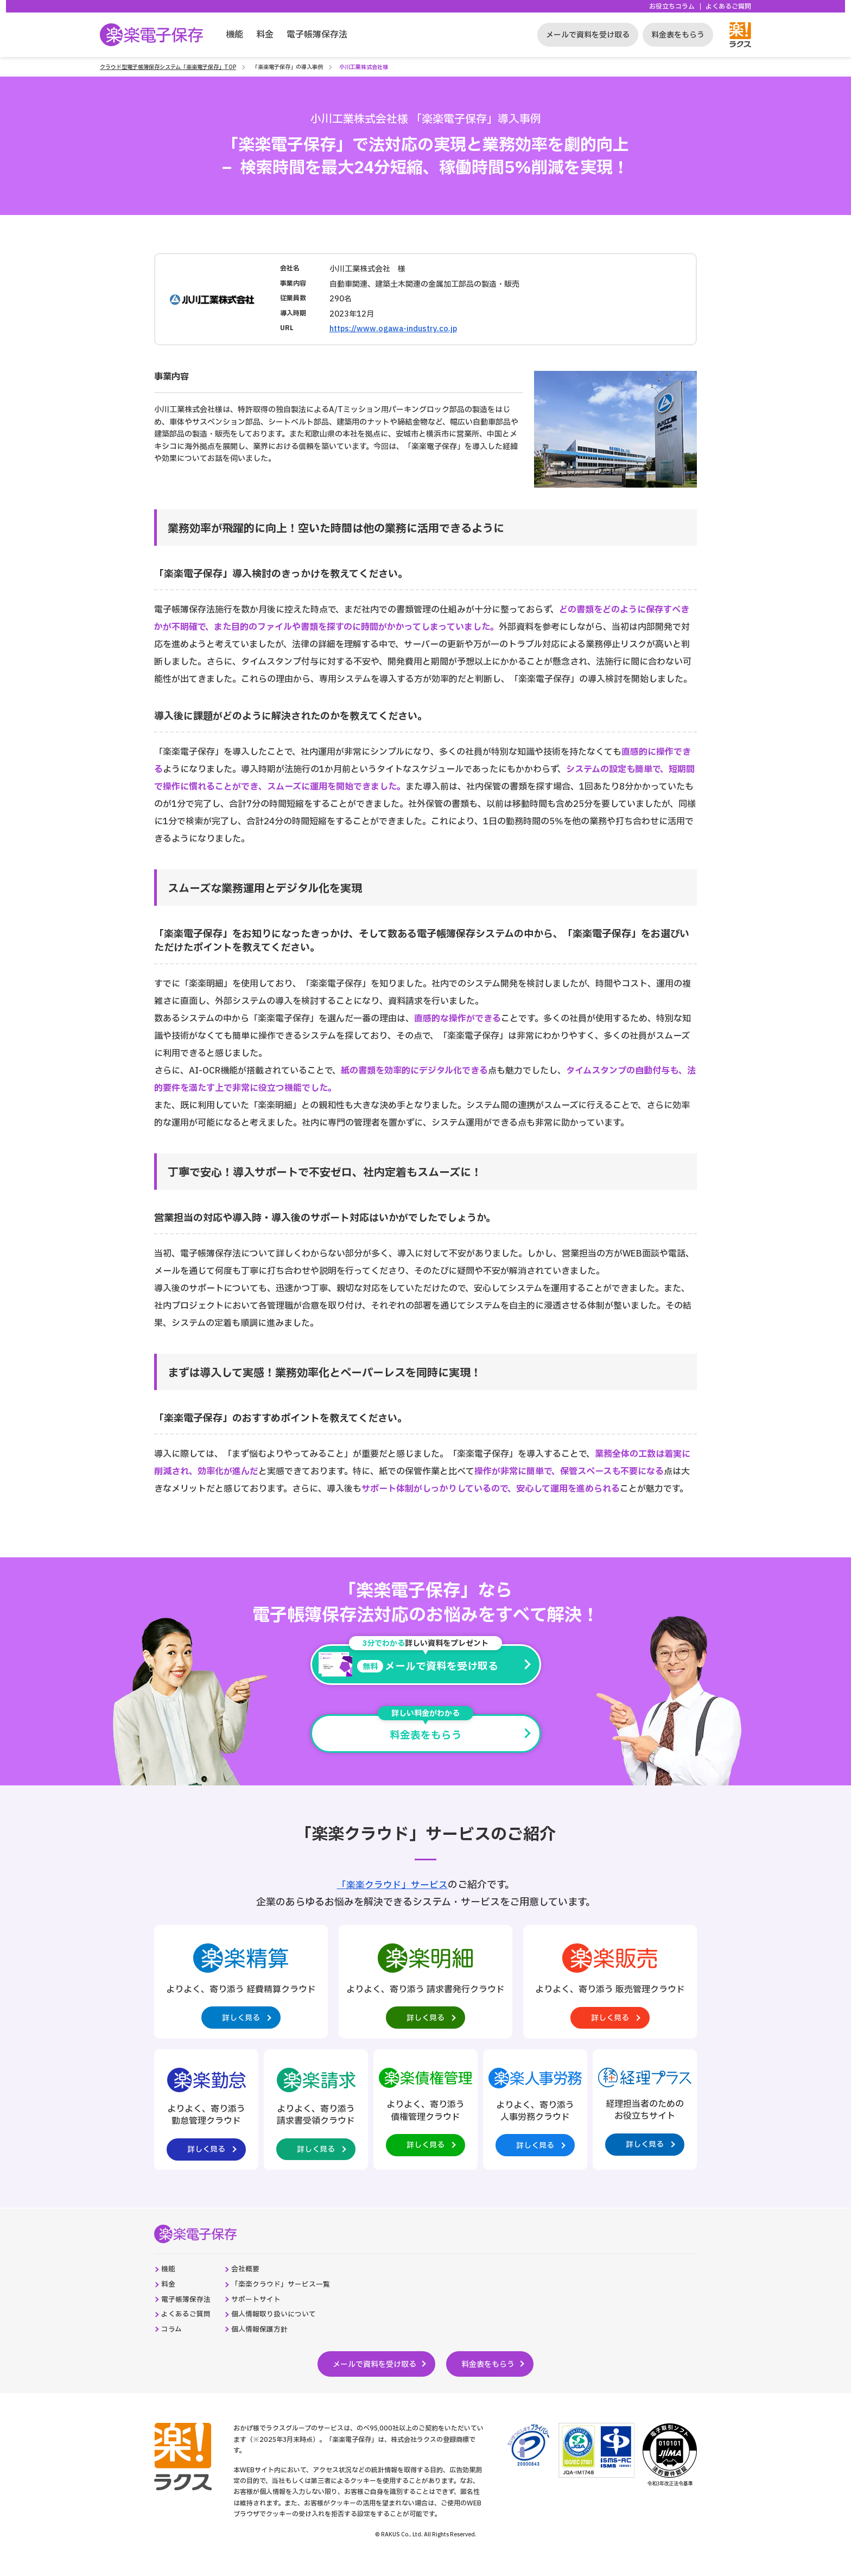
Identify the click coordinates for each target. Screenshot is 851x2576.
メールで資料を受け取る (588, 35)
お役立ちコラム (672, 6)
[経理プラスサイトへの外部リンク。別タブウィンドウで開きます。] (645, 2118)
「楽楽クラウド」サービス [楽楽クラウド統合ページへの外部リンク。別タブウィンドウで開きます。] (392, 1887)
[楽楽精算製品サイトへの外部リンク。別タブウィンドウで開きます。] (241, 1987)
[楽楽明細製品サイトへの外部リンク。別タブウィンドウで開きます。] (425, 1987)
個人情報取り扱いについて (282, 2332)
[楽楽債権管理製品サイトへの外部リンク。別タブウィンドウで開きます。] (425, 2118)
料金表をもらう (677, 35)
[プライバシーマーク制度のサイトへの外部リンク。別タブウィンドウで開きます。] (528, 2464)
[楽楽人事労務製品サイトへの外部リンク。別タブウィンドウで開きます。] (535, 2118)
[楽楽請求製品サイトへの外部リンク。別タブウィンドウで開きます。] (316, 2120)
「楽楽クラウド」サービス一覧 (290, 2300)
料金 (265, 34)
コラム (173, 2348)
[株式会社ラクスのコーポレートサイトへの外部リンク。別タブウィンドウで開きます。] (173, 2464)
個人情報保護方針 (267, 2348)
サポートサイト (263, 2315)
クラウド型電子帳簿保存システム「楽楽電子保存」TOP (168, 67)
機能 (234, 34)
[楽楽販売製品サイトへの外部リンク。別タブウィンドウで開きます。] (610, 1987)
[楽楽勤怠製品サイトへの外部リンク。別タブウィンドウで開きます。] (206, 2120)
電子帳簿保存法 (317, 34)
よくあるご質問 (728, 6)
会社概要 (252, 2283)
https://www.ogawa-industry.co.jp (393, 328)
